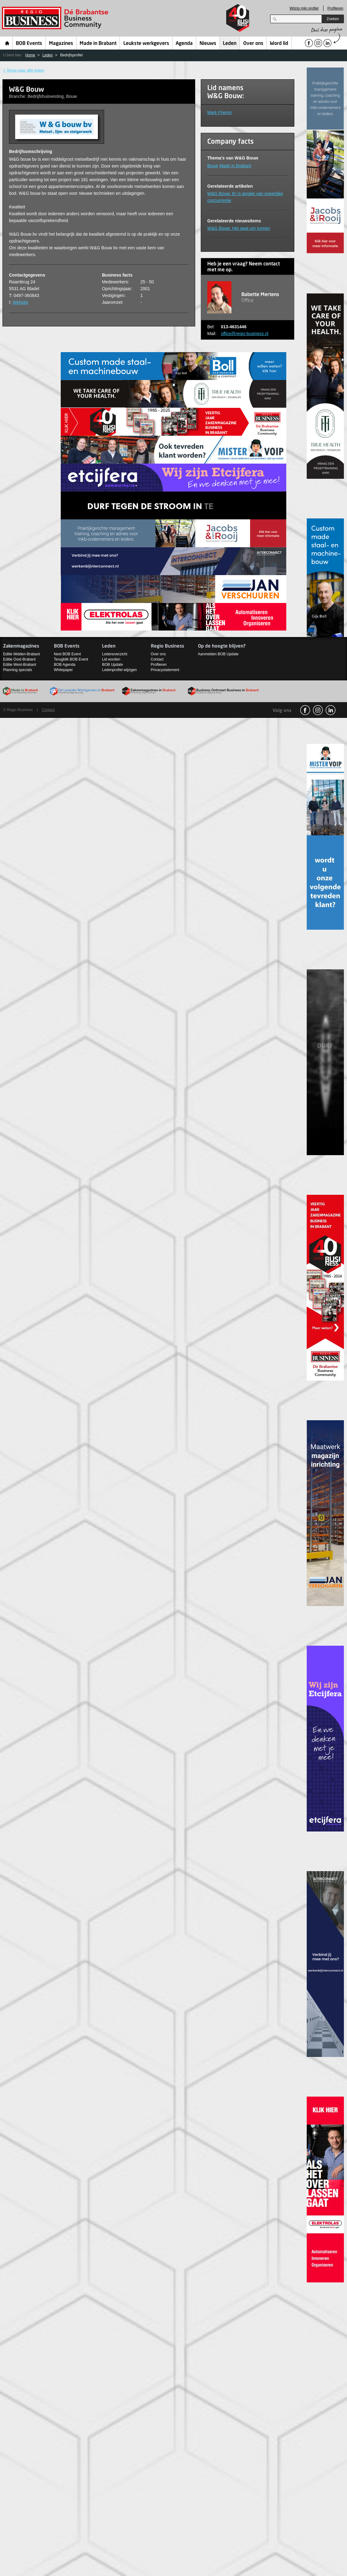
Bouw (212, 165)
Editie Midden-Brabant (21, 654)
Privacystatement (165, 670)
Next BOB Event (67, 654)
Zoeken (333, 19)
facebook (305, 710)
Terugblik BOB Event (71, 659)
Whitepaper (63, 670)
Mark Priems (219, 112)
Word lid (279, 43)
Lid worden (111, 659)
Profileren (335, 8)
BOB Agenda (64, 664)
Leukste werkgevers (146, 43)
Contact (157, 659)
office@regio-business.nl (244, 333)
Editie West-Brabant (19, 664)
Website (20, 302)
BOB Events (29, 43)
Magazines (61, 43)
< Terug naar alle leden (23, 70)
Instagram (318, 710)
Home (7, 43)
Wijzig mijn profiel (304, 8)
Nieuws (208, 43)
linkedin (331, 710)
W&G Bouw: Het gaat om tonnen (238, 228)
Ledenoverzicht (114, 654)
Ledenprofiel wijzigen (119, 670)
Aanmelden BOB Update (218, 654)
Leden (229, 43)
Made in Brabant (98, 43)
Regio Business (56, 18)
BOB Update (112, 664)
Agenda (184, 43)
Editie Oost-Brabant (19, 659)
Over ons (253, 43)
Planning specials (17, 670)
